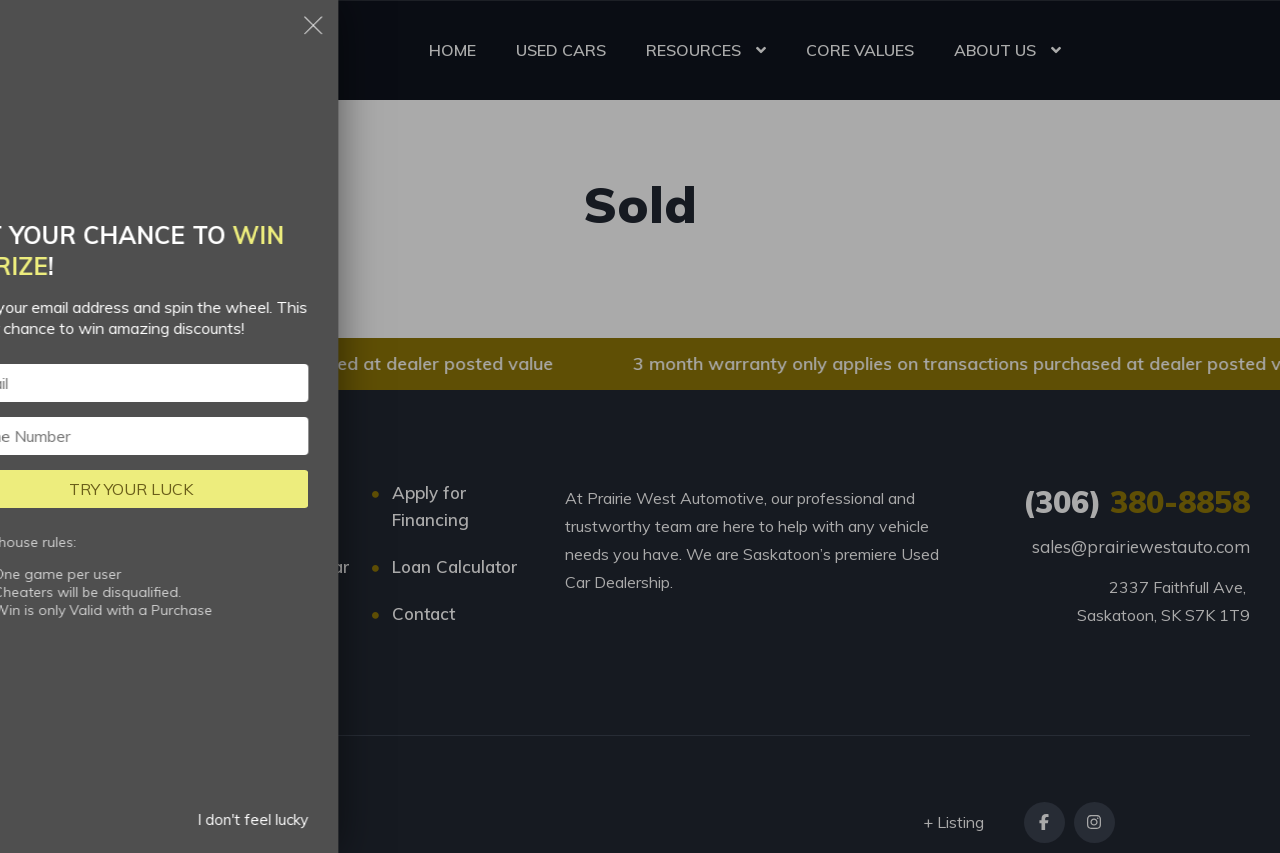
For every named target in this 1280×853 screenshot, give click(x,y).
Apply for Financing (430, 506)
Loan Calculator (455, 566)
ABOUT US (995, 50)
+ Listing (953, 822)
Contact (423, 613)
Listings (250, 492)
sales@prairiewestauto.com (1141, 546)
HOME (452, 50)
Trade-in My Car (284, 566)
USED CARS (561, 50)
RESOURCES (693, 50)
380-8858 (1136, 502)
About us (255, 613)
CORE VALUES (860, 50)
